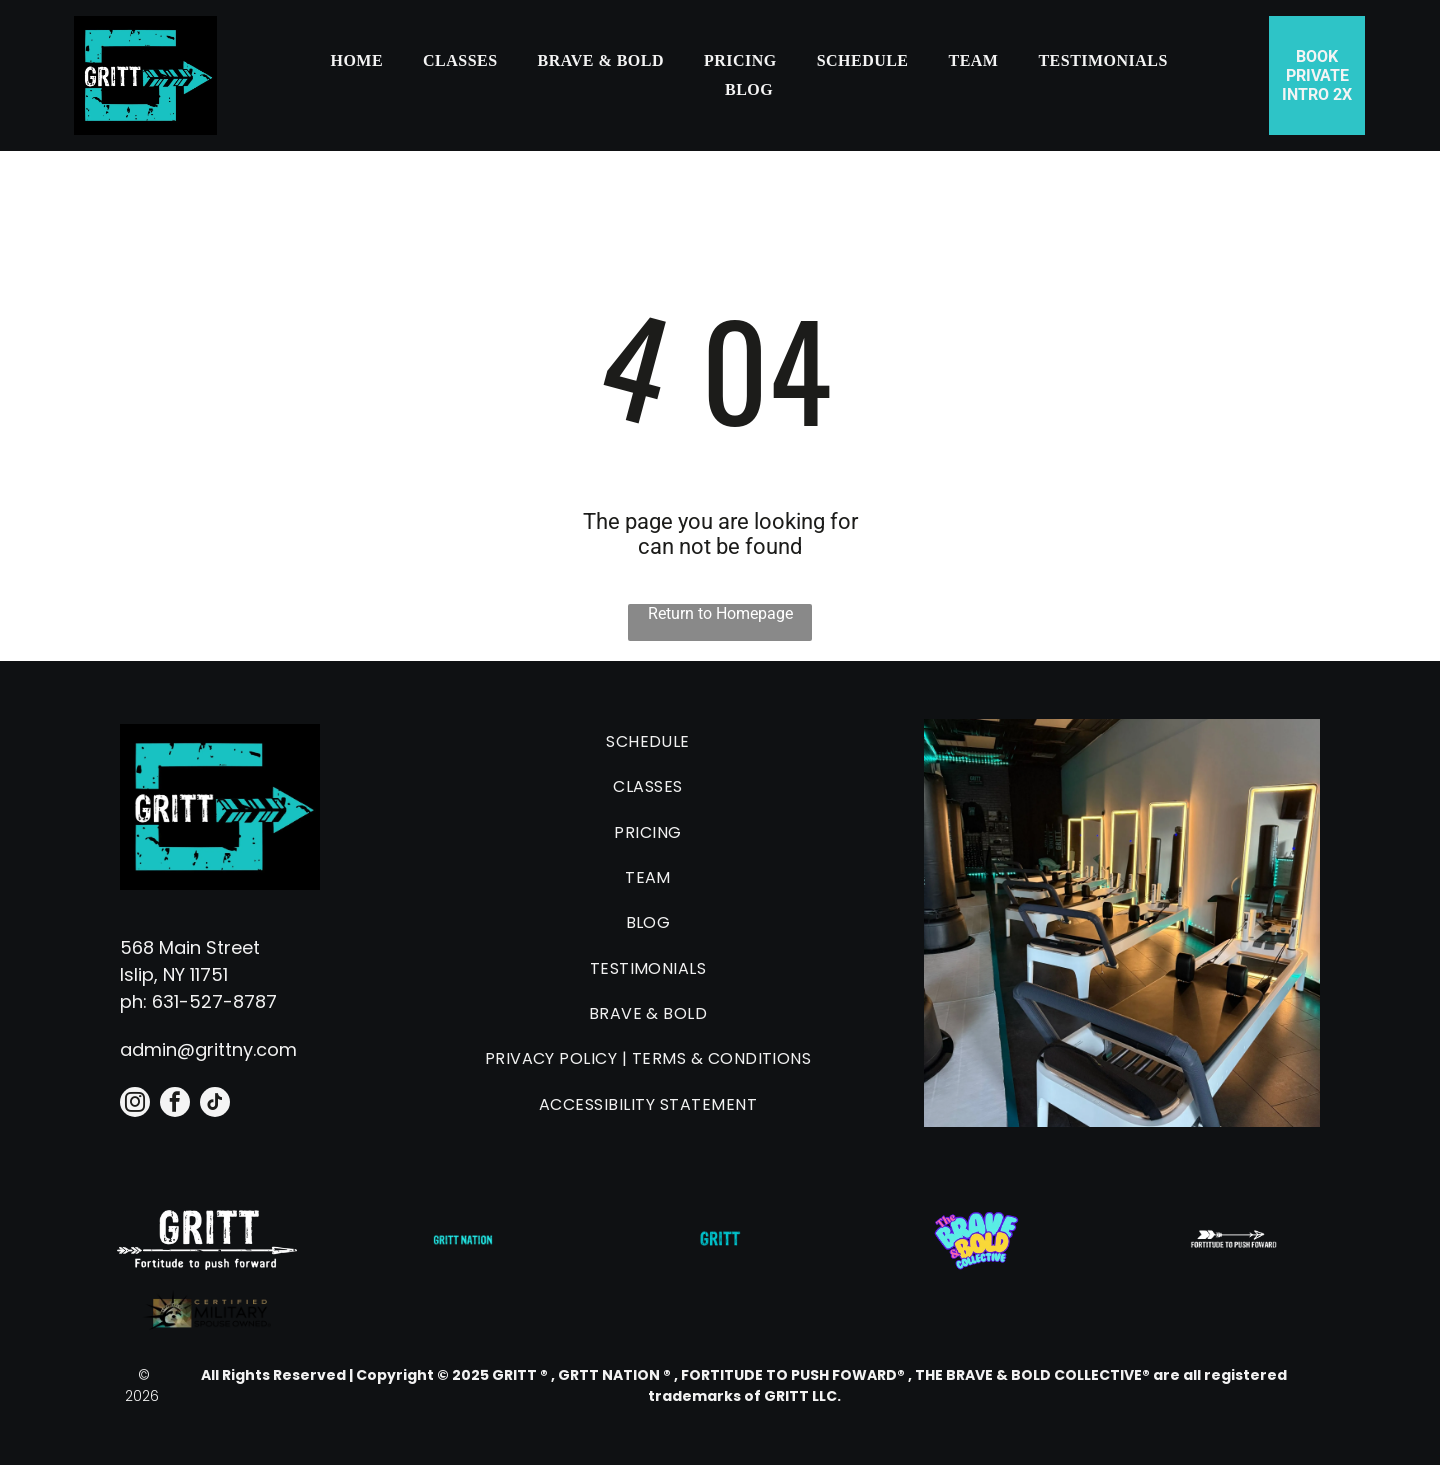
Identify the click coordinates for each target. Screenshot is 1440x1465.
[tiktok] (215, 1104)
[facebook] (175, 1104)
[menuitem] (356, 61)
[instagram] (135, 1104)
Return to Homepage (720, 613)
